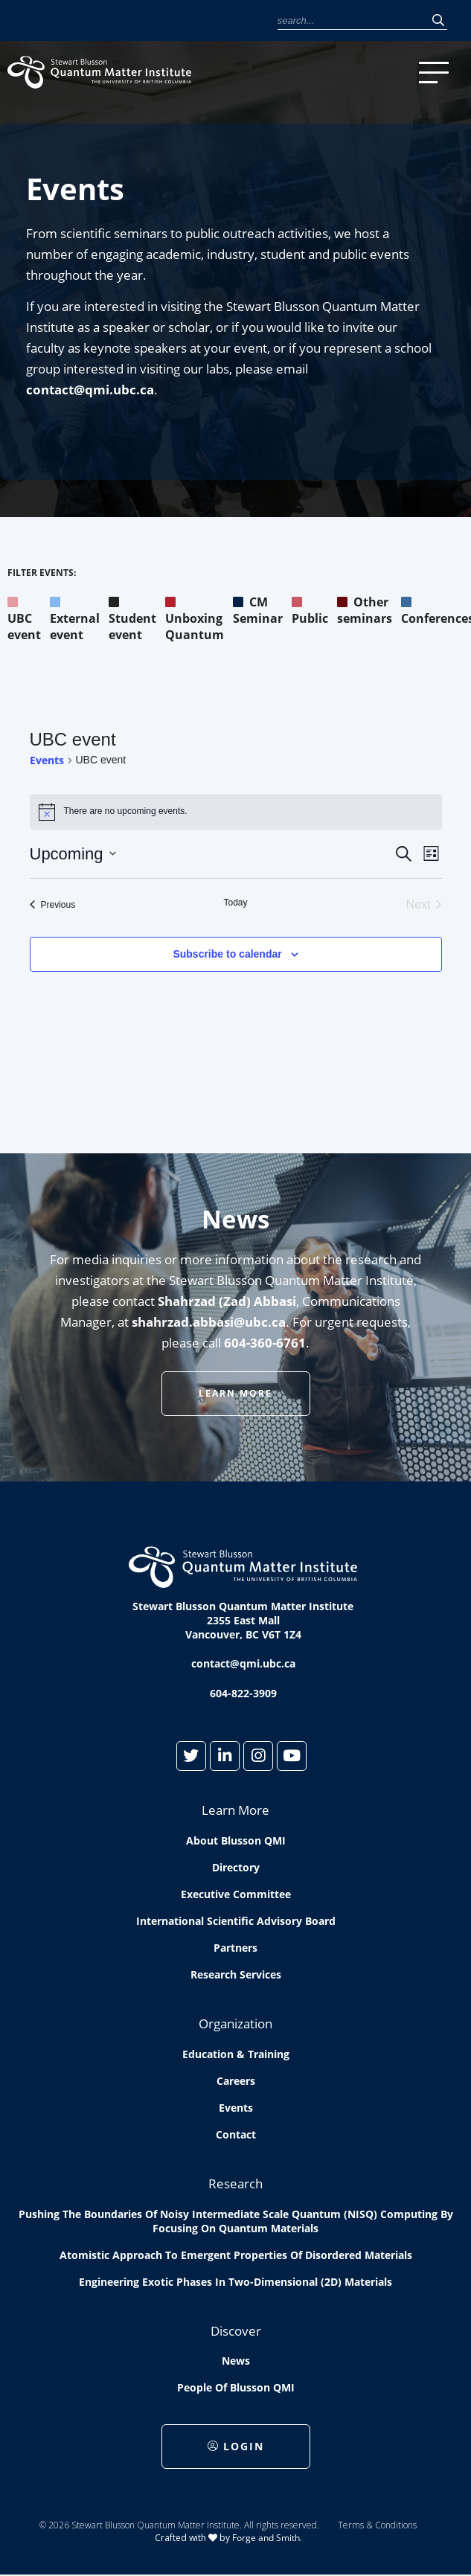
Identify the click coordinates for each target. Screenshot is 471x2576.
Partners (235, 1948)
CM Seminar (258, 610)
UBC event (24, 618)
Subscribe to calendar (227, 954)
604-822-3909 (243, 1693)
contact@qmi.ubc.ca (90, 389)
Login (236, 2446)
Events (47, 760)
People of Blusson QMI (236, 2387)
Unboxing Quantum (194, 618)
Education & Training (235, 2054)
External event (75, 618)
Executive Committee (236, 1894)
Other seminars (364, 610)
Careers (236, 2081)
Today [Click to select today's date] (235, 902)
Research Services (235, 1974)
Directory (236, 1867)
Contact (236, 2134)
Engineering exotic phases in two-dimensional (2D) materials (235, 2282)
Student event (132, 618)
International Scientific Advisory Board (236, 1921)
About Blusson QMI (236, 1840)
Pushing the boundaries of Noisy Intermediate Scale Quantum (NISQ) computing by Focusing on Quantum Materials (236, 2221)
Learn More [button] (235, 1393)
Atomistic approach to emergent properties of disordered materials (236, 2255)
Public (310, 610)
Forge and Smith (266, 2537)
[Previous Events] (53, 905)
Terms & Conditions (377, 2525)
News (236, 2361)
